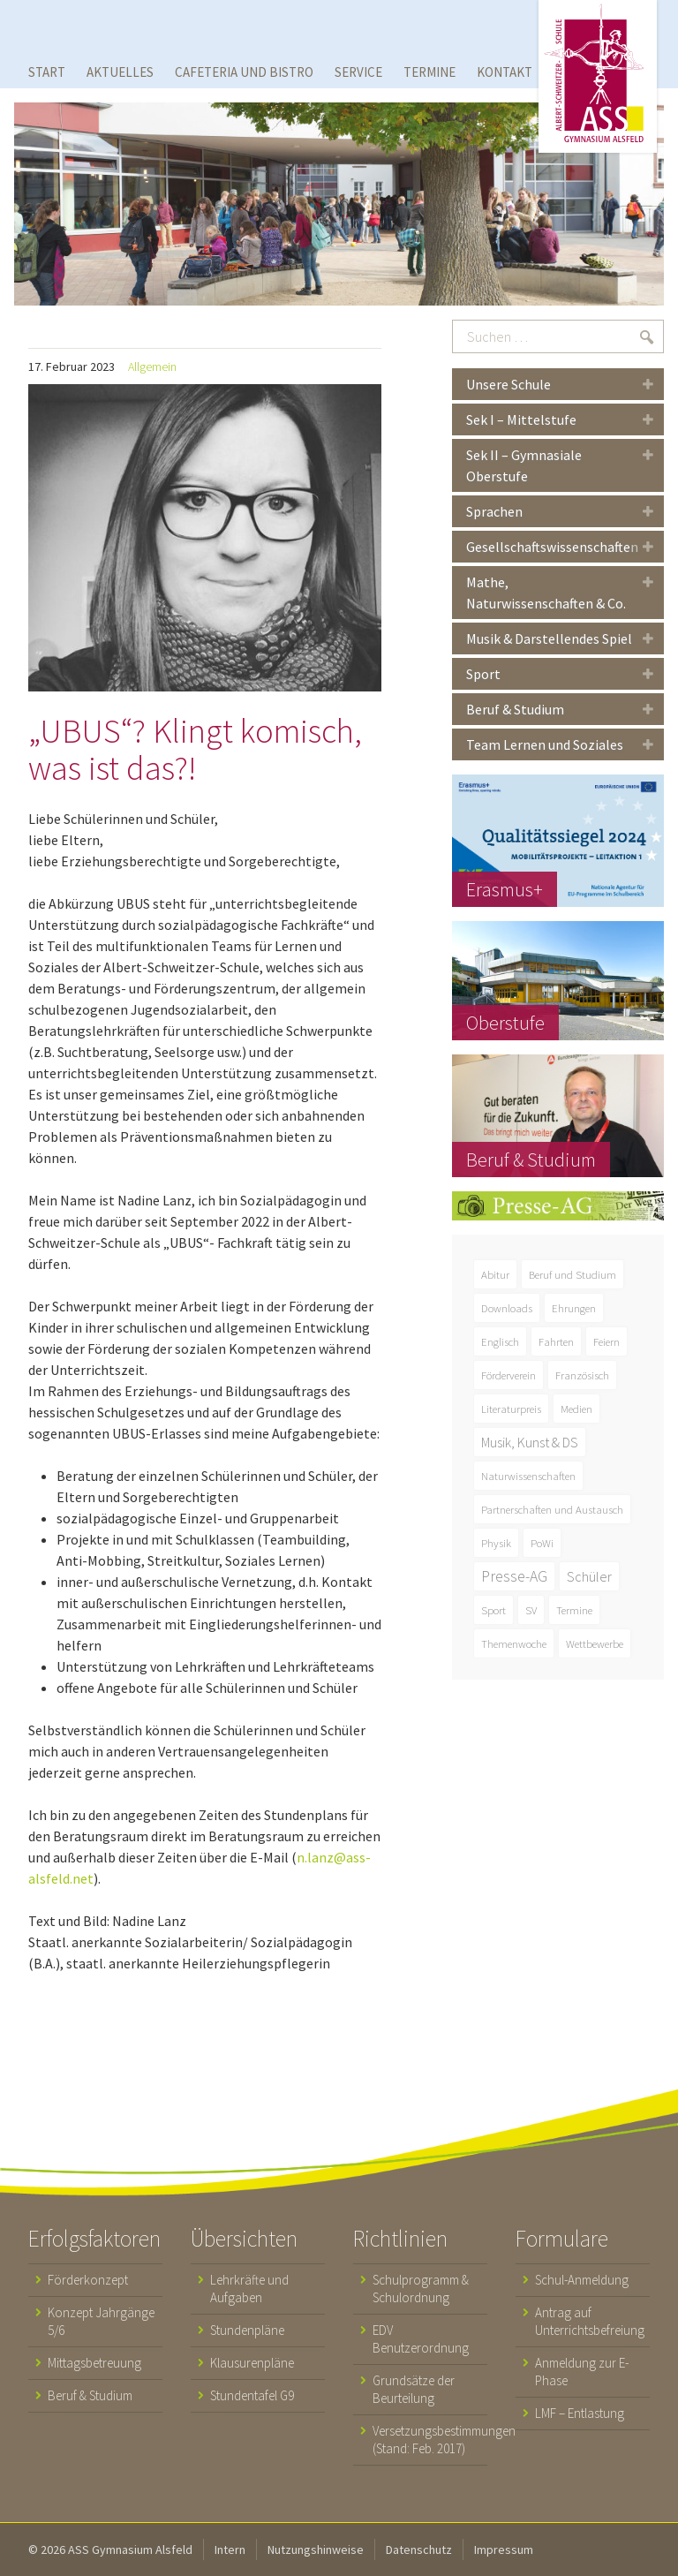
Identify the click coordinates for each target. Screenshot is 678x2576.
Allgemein (152, 366)
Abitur (495, 1274)
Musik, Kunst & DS (529, 1442)
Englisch (500, 1341)
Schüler (589, 1576)
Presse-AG (514, 1576)
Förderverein (508, 1375)
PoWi (542, 1543)
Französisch (582, 1375)
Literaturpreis (511, 1408)
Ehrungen (574, 1308)
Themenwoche (513, 1643)
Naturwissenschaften (528, 1476)
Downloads (506, 1308)
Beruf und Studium (572, 1274)
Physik (496, 1543)
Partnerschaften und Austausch (552, 1509)
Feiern (606, 1341)
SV (531, 1610)
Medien (576, 1408)
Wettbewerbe (594, 1643)
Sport (493, 1610)
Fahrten (556, 1341)
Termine (574, 1610)
